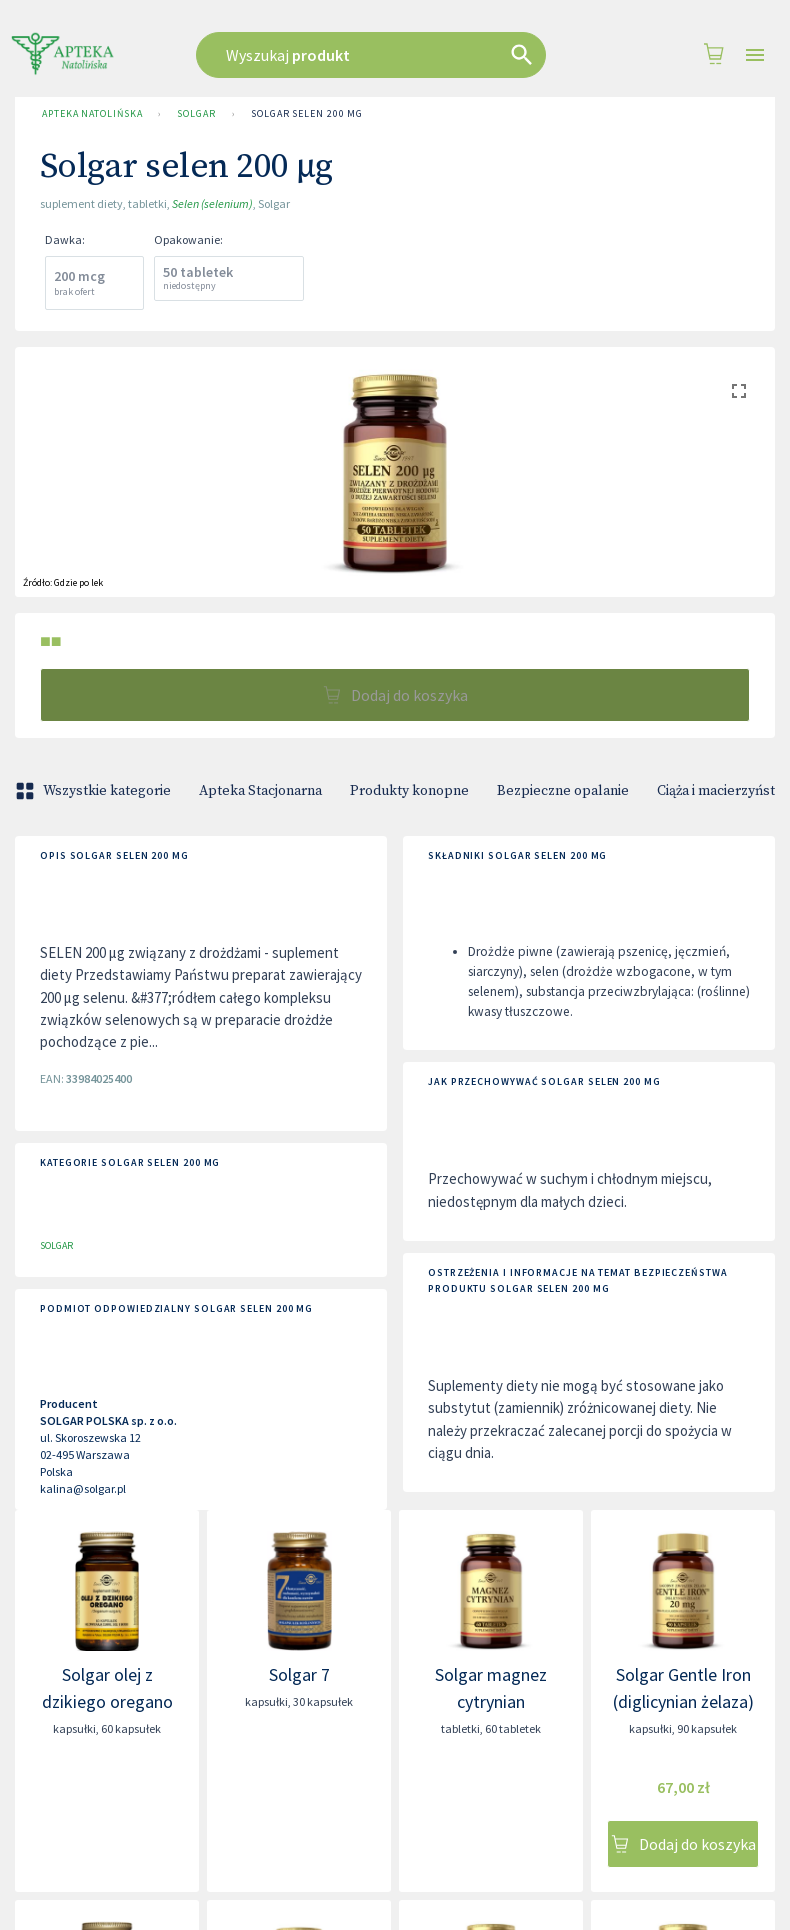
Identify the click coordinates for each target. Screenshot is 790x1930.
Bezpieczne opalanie (563, 791)
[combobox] (384, 55)
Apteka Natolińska (92, 114)
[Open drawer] (755, 55)
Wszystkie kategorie (95, 791)
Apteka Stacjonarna (260, 791)
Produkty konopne (409, 791)
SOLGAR (196, 114)
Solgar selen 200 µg (307, 114)
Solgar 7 (299, 1674)
